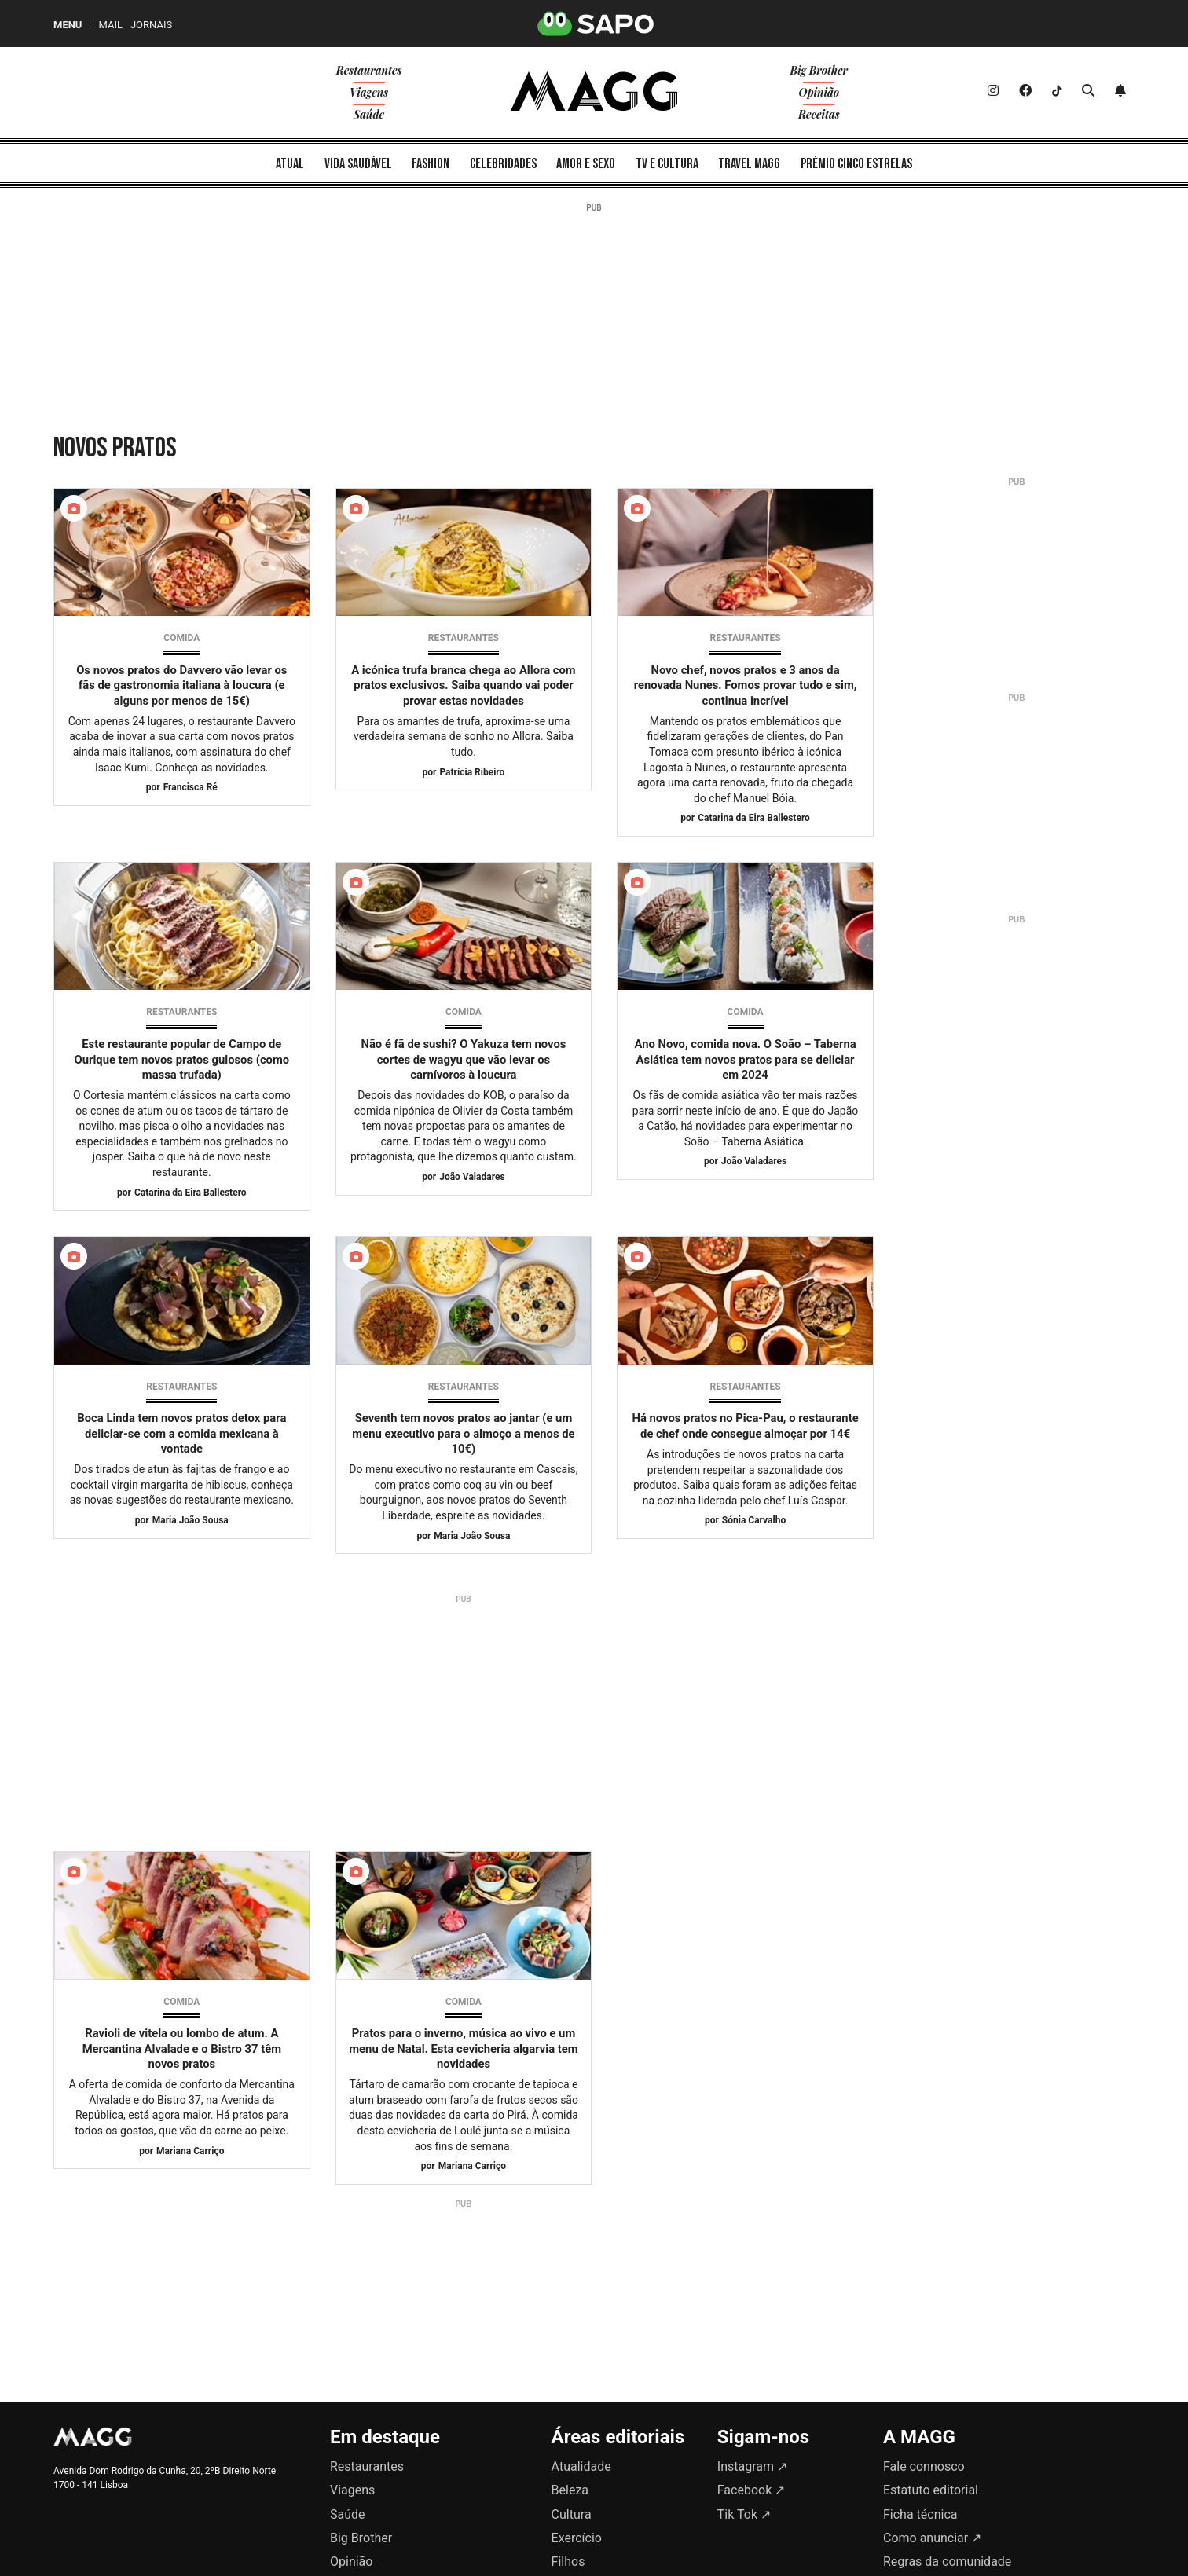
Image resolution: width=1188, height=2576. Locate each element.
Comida (181, 637)
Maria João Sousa (190, 1520)
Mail (110, 25)
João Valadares (471, 1176)
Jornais (151, 25)
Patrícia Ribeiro (471, 772)
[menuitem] (290, 163)
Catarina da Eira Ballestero (754, 817)
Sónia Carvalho (754, 1520)
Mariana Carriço (190, 2150)
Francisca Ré (190, 787)
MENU (67, 25)
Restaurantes (463, 637)
